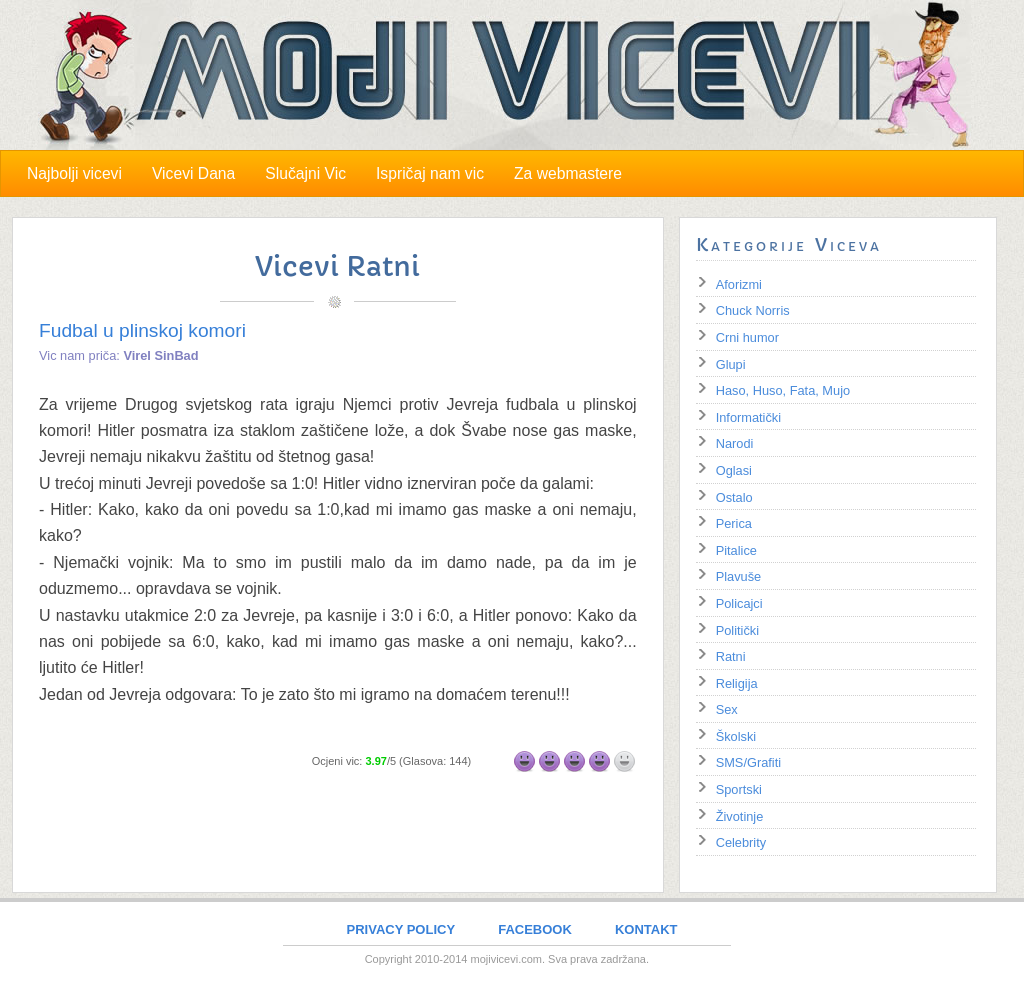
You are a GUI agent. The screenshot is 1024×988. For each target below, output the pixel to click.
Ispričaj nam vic (430, 173)
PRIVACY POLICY (401, 929)
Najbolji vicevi (74, 173)
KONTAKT (646, 929)
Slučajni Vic (305, 173)
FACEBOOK (535, 929)
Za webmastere (568, 173)
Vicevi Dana (193, 173)
